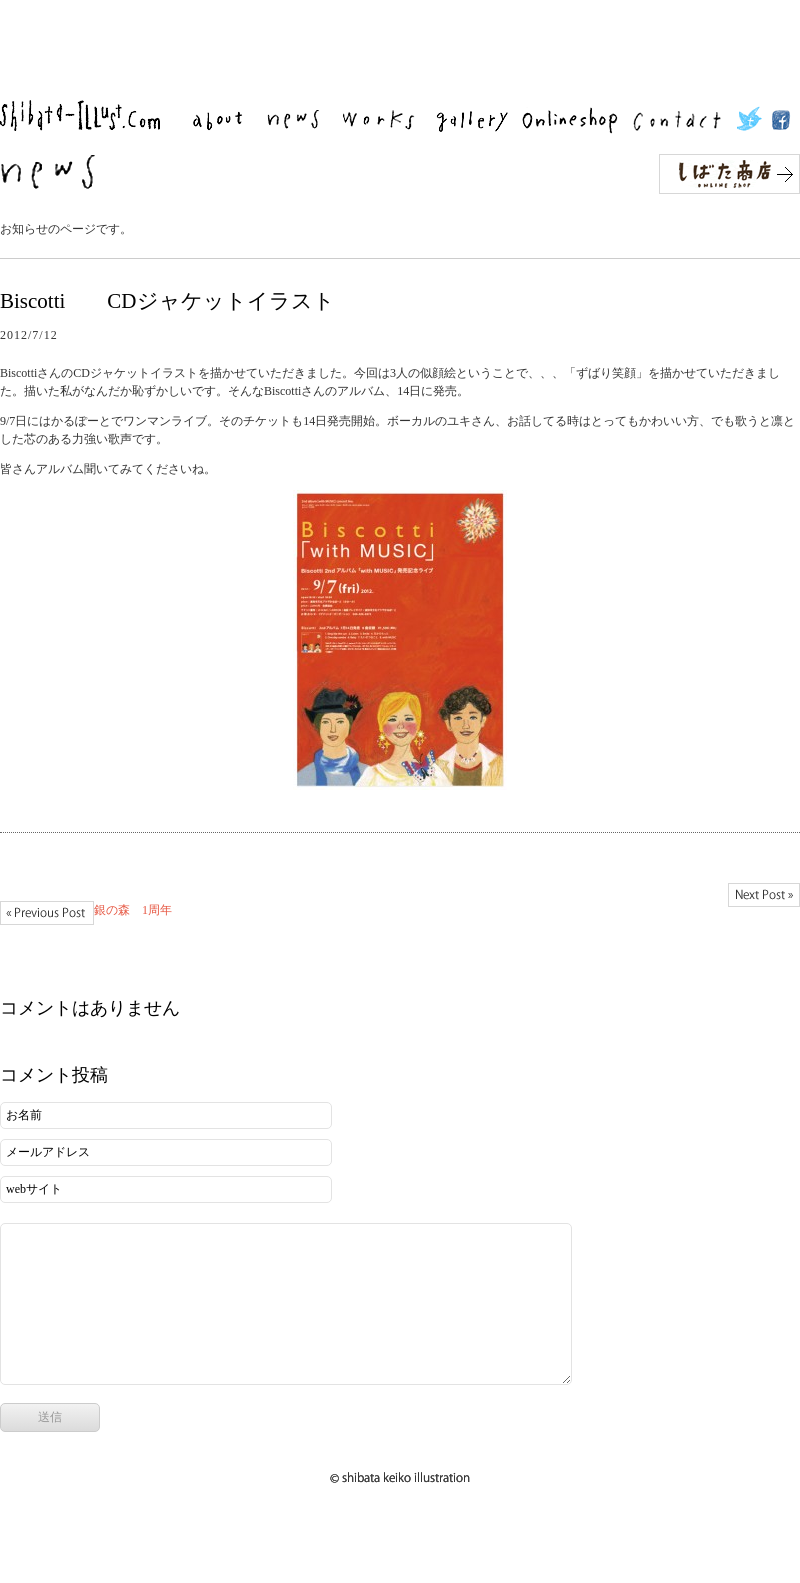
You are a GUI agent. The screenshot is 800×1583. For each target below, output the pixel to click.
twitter (752, 120)
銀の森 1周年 (47, 913)
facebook (780, 120)
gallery (477, 120)
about (225, 120)
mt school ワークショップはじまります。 (764, 895)
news (300, 120)
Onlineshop (576, 120)
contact (684, 120)
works (385, 120)
